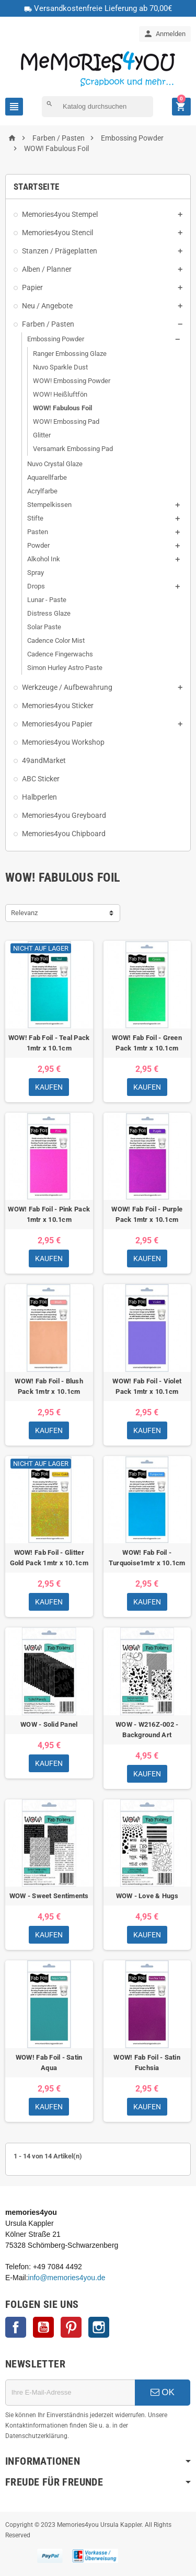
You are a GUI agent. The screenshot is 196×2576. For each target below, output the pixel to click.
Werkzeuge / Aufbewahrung (67, 687)
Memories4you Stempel (60, 214)
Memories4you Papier (57, 724)
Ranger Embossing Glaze (70, 353)
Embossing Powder (55, 339)
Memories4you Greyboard (64, 815)
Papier (32, 287)
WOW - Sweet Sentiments (49, 1896)
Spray (35, 572)
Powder (38, 545)
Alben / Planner (47, 269)
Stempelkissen (49, 505)
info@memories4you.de (67, 2277)
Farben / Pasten (48, 324)
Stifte (35, 518)
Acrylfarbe (42, 491)
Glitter (42, 435)
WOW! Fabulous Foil (62, 408)
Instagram (98, 2327)
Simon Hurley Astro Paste (64, 668)
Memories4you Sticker (58, 705)
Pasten (37, 532)
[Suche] (97, 106)
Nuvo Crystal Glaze (55, 464)
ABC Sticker (41, 779)
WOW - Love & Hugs (147, 1896)
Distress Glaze (49, 613)
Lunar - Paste (46, 600)
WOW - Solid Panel (49, 1724)
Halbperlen (39, 797)
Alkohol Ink (43, 559)
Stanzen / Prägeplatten (59, 251)
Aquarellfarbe (47, 477)
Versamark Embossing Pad (73, 449)
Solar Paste (44, 627)
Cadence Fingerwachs (60, 654)
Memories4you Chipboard (64, 833)
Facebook (15, 2327)
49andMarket (44, 760)
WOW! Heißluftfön (60, 394)
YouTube (43, 2327)
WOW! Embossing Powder (71, 381)
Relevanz (24, 913)
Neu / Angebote (47, 306)
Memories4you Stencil (57, 232)
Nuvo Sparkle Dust (60, 367)
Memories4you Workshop (63, 742)
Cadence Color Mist (56, 640)
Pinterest (71, 2327)
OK (163, 2392)
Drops (36, 586)
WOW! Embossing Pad (66, 421)
